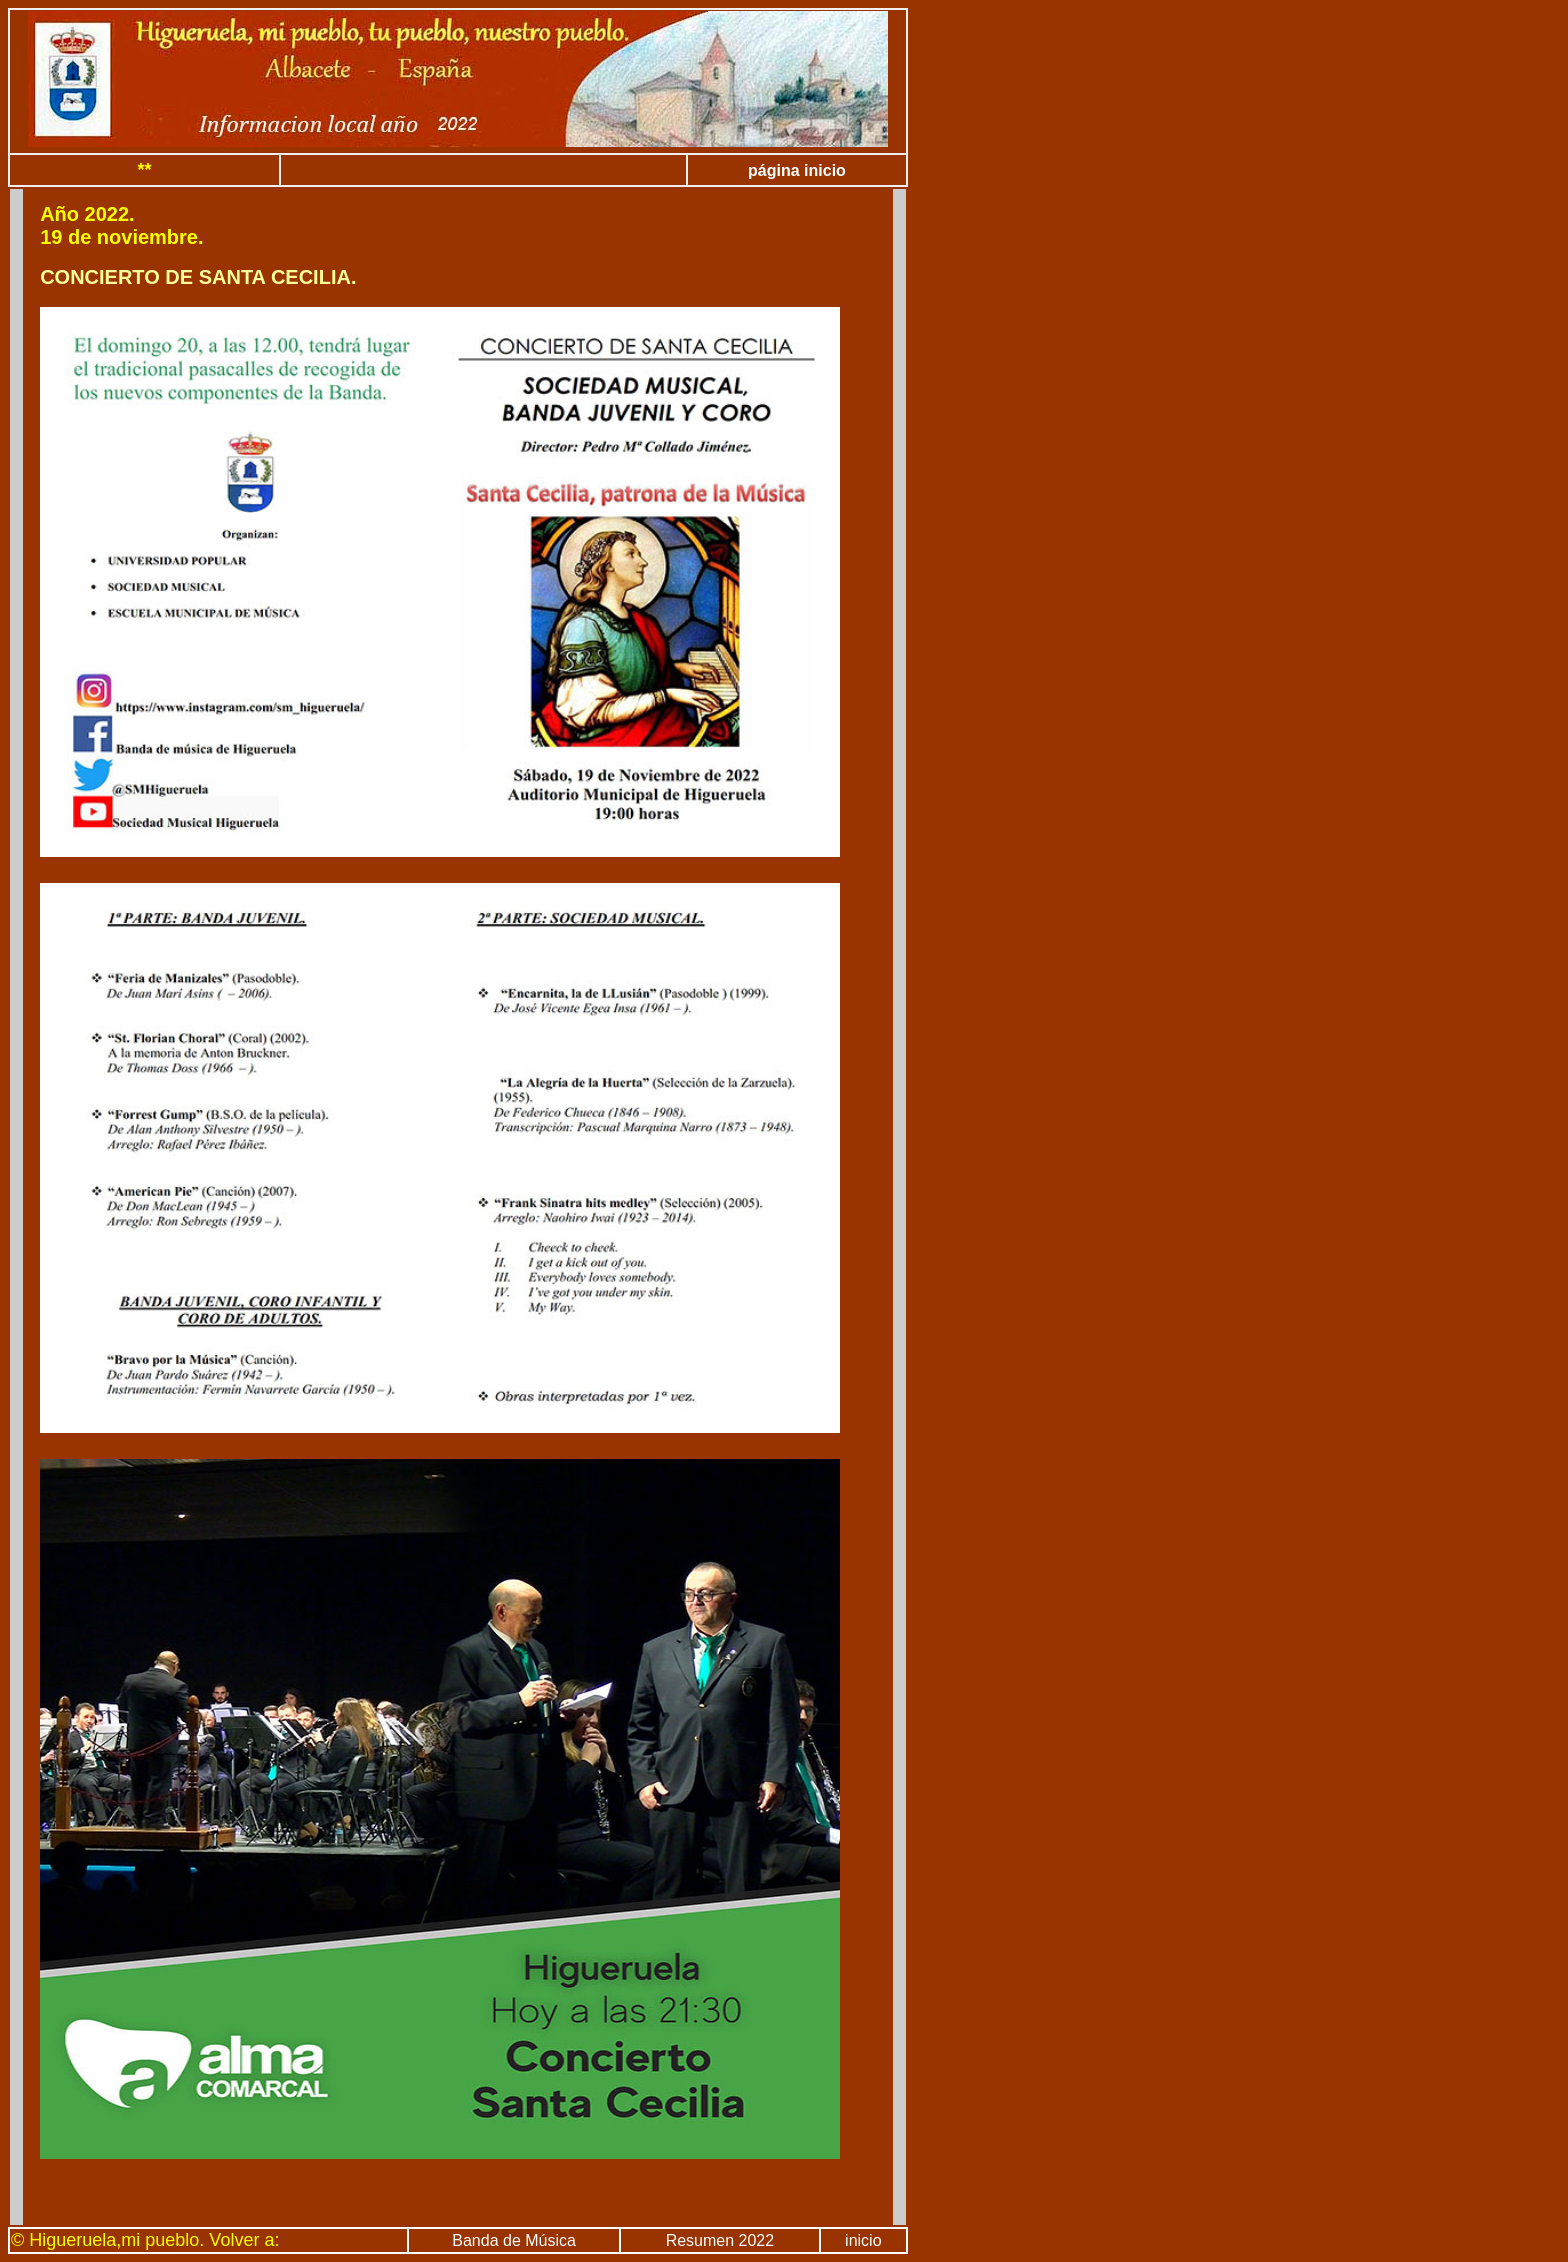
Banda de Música (514, 2240)
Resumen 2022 (720, 2240)
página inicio (797, 170)
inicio (863, 2240)
